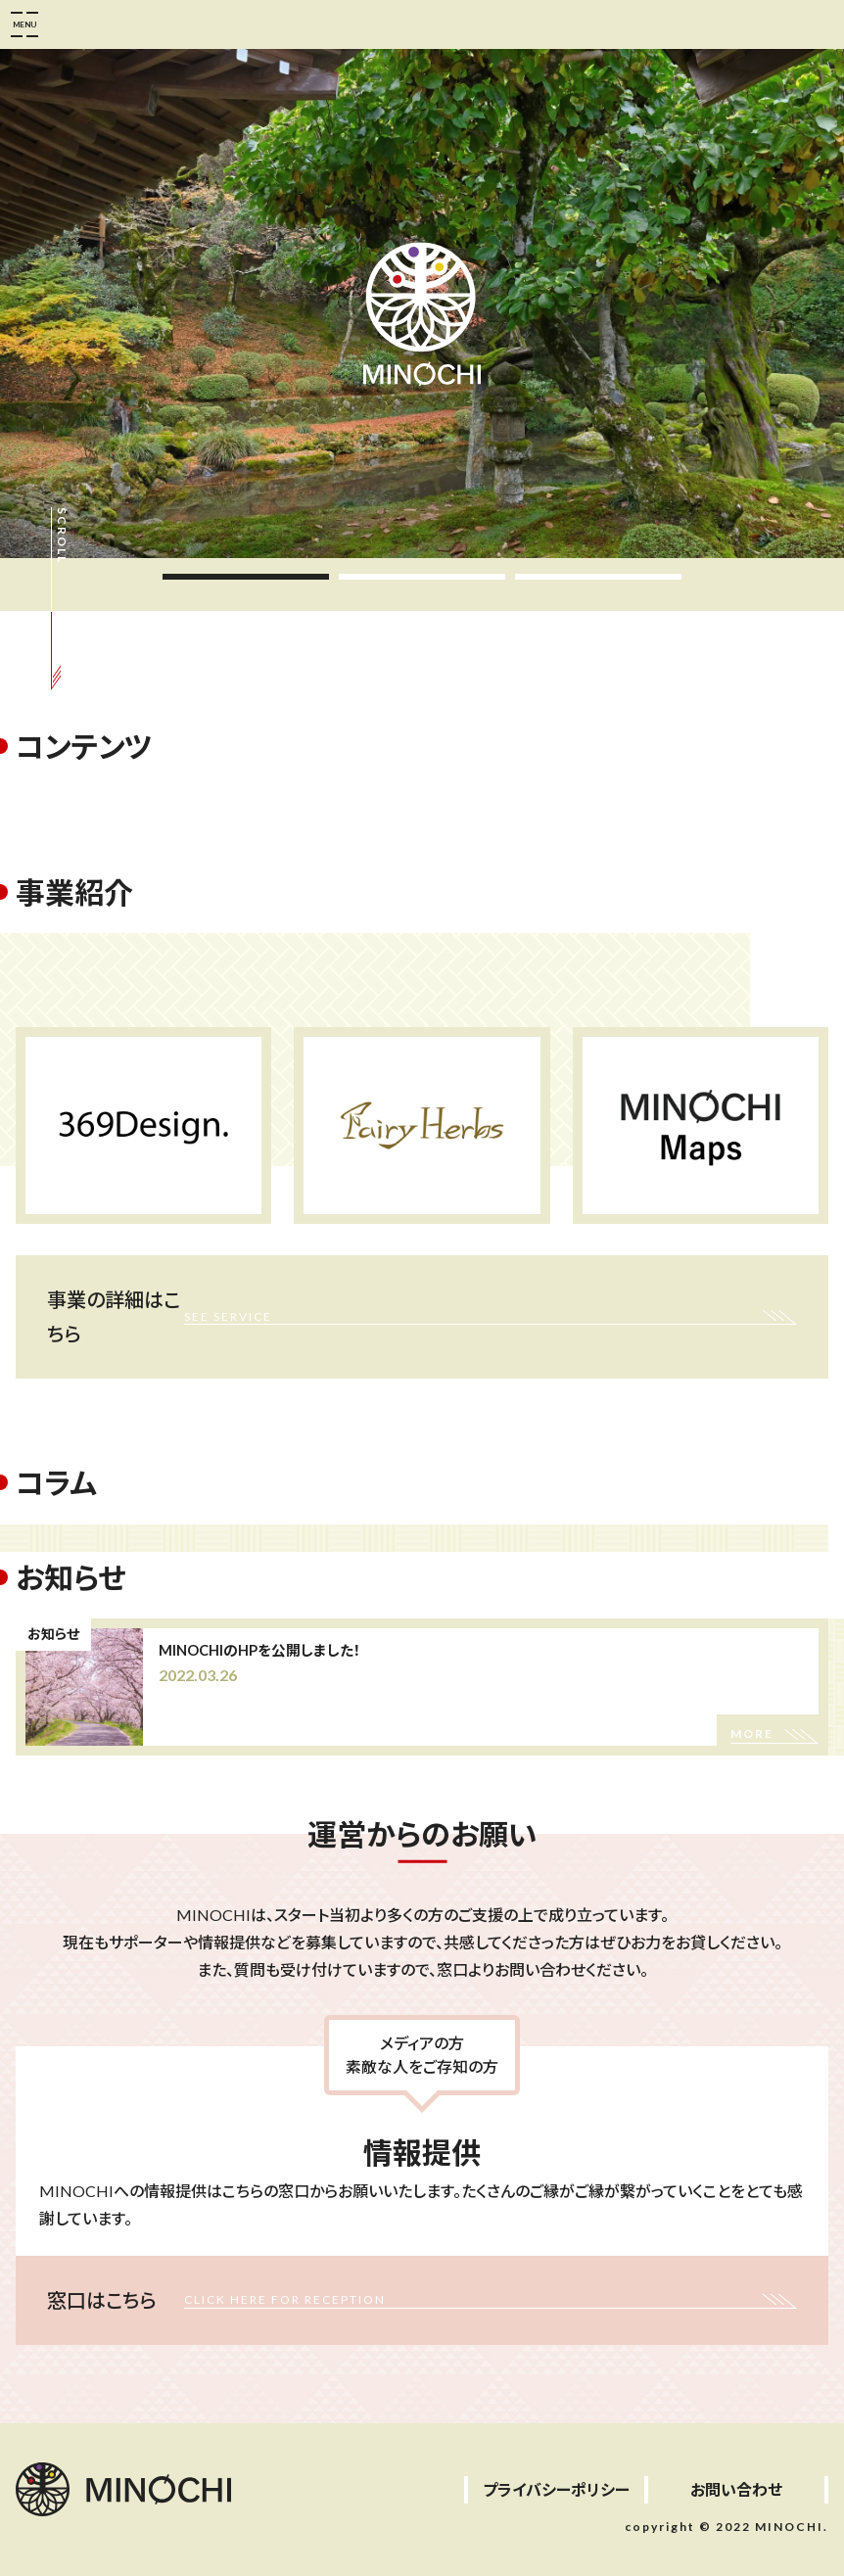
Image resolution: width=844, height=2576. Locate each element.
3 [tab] (598, 577)
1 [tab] (246, 577)
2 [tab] (422, 577)
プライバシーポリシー (556, 2489)
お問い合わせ (736, 2489)
